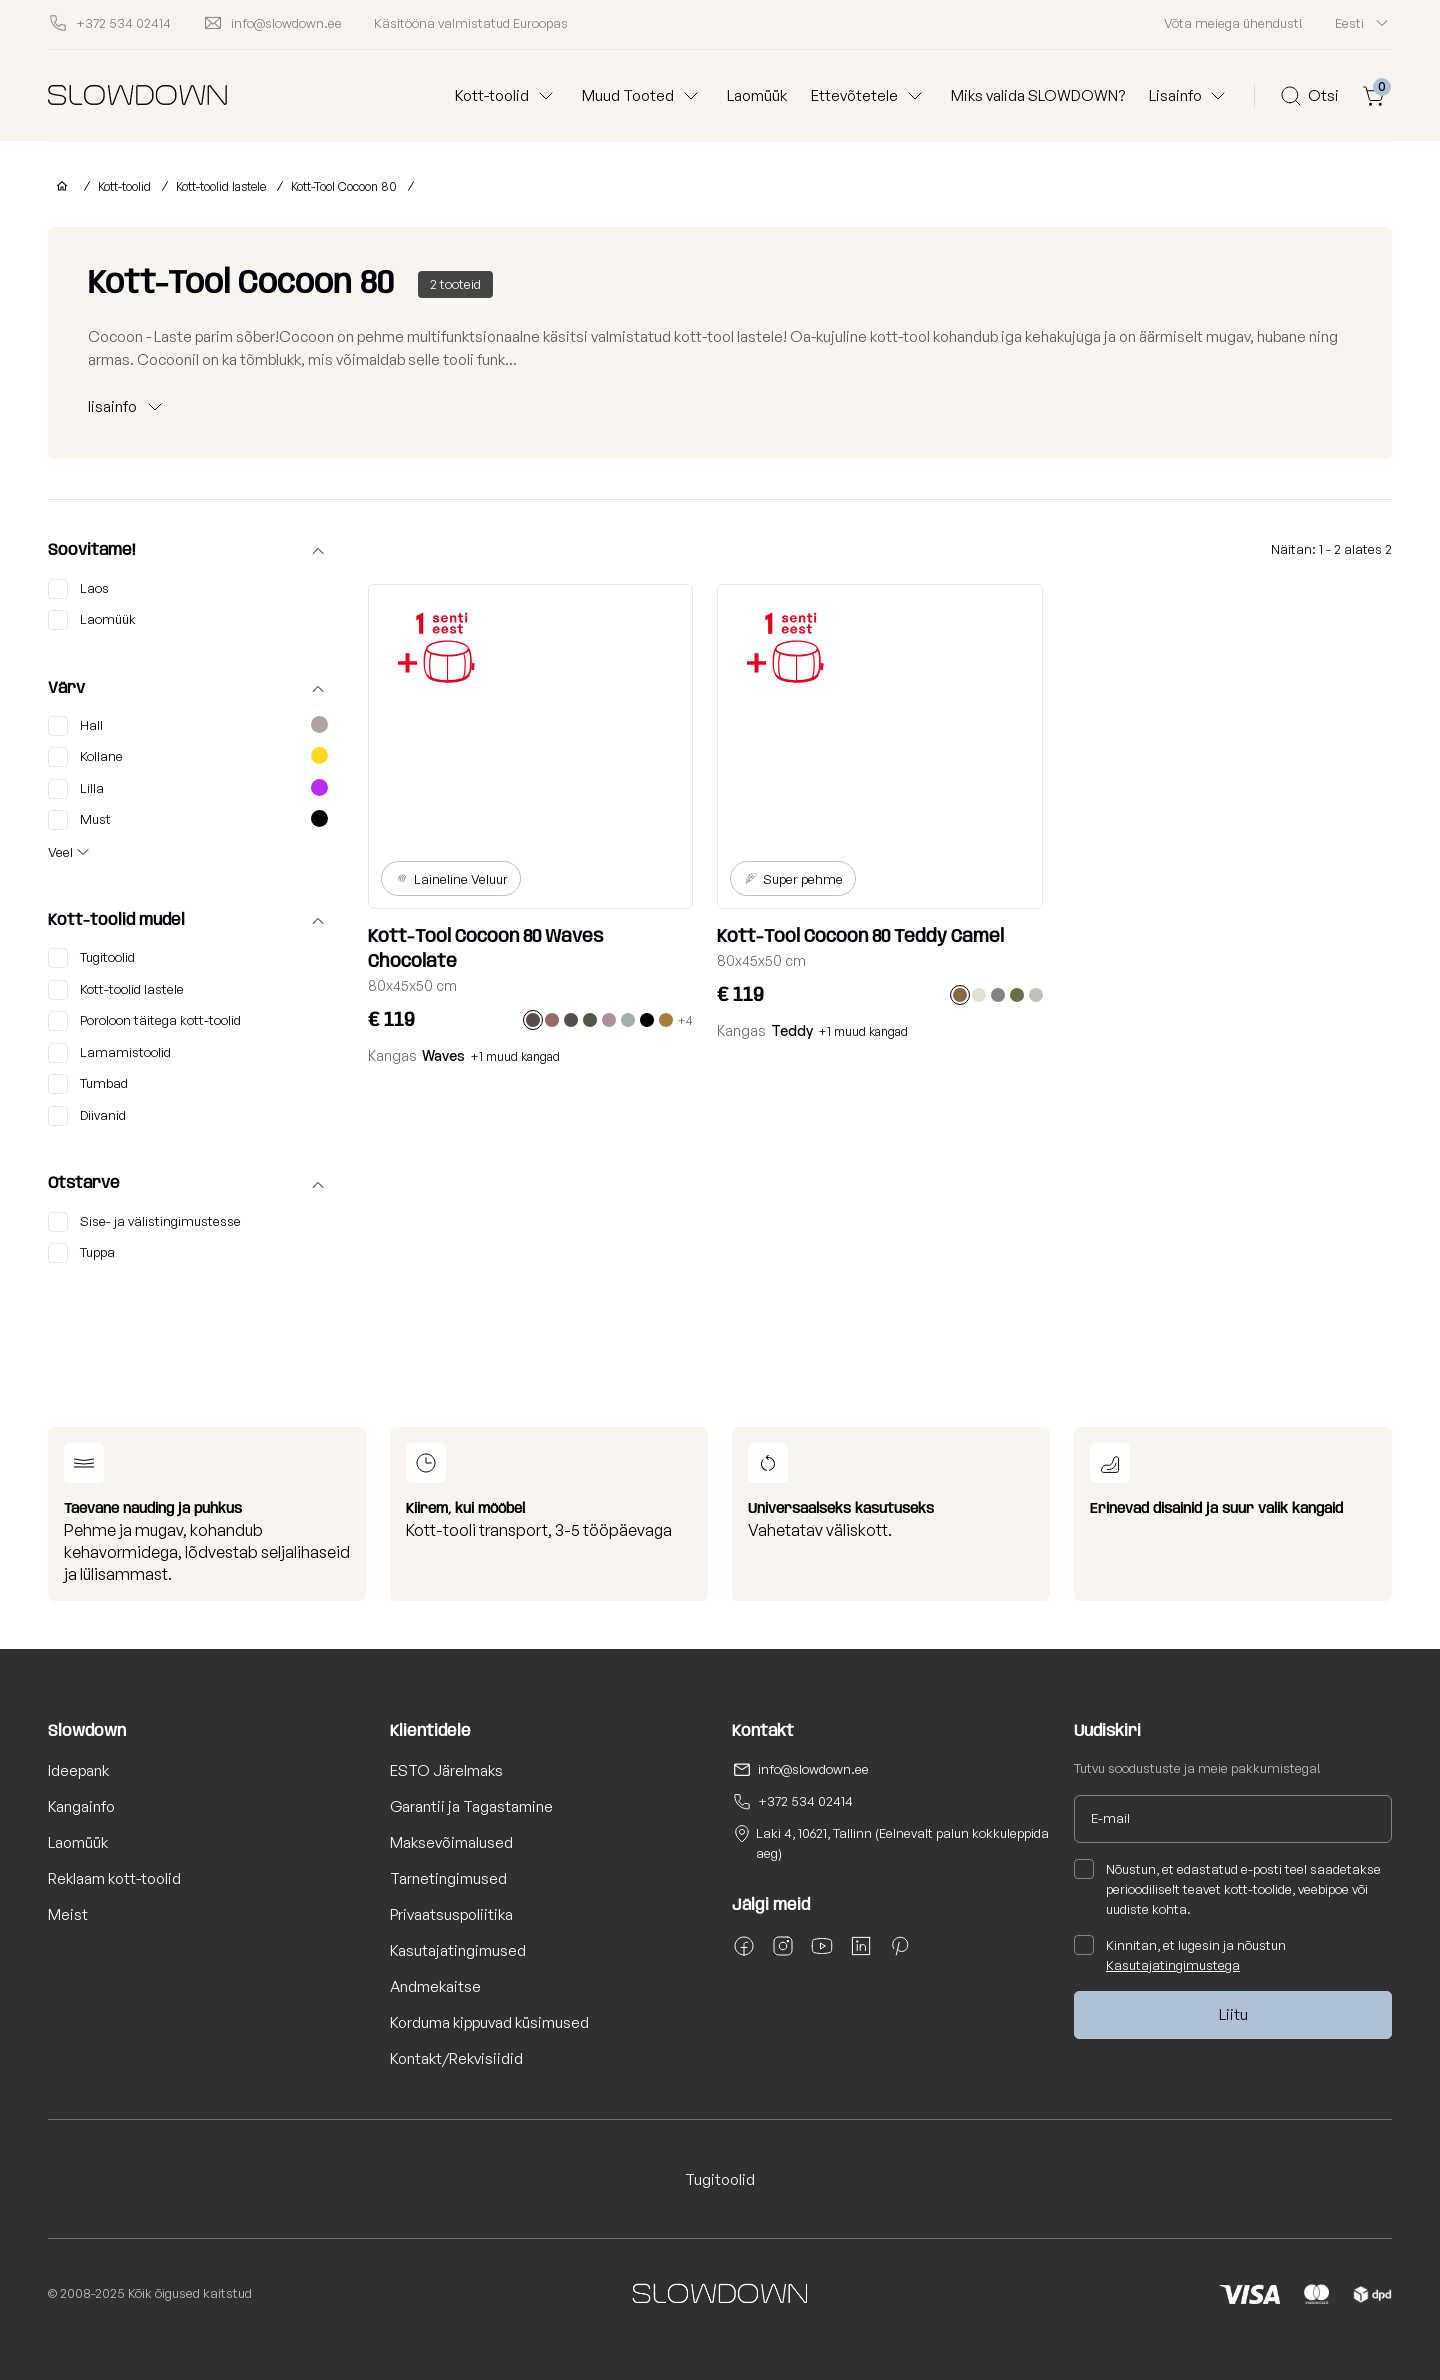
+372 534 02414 (805, 1801)
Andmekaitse (435, 1986)
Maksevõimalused (451, 1842)
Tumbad (88, 1084)
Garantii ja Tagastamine (471, 1806)
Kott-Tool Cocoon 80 (344, 186)
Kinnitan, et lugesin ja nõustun (1180, 1954)
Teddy (792, 1030)
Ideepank (78, 1770)
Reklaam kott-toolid (114, 1878)
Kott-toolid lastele (221, 186)
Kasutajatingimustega (1173, 1965)
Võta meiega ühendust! (1233, 23)
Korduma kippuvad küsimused (489, 2022)
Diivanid (87, 1116)
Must (188, 820)
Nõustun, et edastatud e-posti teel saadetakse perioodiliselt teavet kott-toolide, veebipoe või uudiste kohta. (1227, 1888)
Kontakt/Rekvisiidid (456, 2058)
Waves (443, 1055)
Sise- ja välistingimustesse (144, 1222)
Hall (188, 726)
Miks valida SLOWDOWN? (1038, 95)
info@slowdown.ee (813, 1769)
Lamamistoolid (109, 1053)
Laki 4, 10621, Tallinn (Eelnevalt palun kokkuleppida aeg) (902, 1843)
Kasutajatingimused (458, 1950)
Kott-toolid (124, 186)
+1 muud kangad (515, 1056)
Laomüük (757, 95)
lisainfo (112, 406)
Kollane (188, 757)
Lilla (188, 789)
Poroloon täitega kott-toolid (144, 1021)
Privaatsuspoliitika (451, 1914)
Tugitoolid (91, 958)
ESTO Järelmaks (446, 1770)
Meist (68, 1914)
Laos (78, 589)
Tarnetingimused (448, 1878)
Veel (60, 852)
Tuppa (81, 1253)
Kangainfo (81, 1806)
